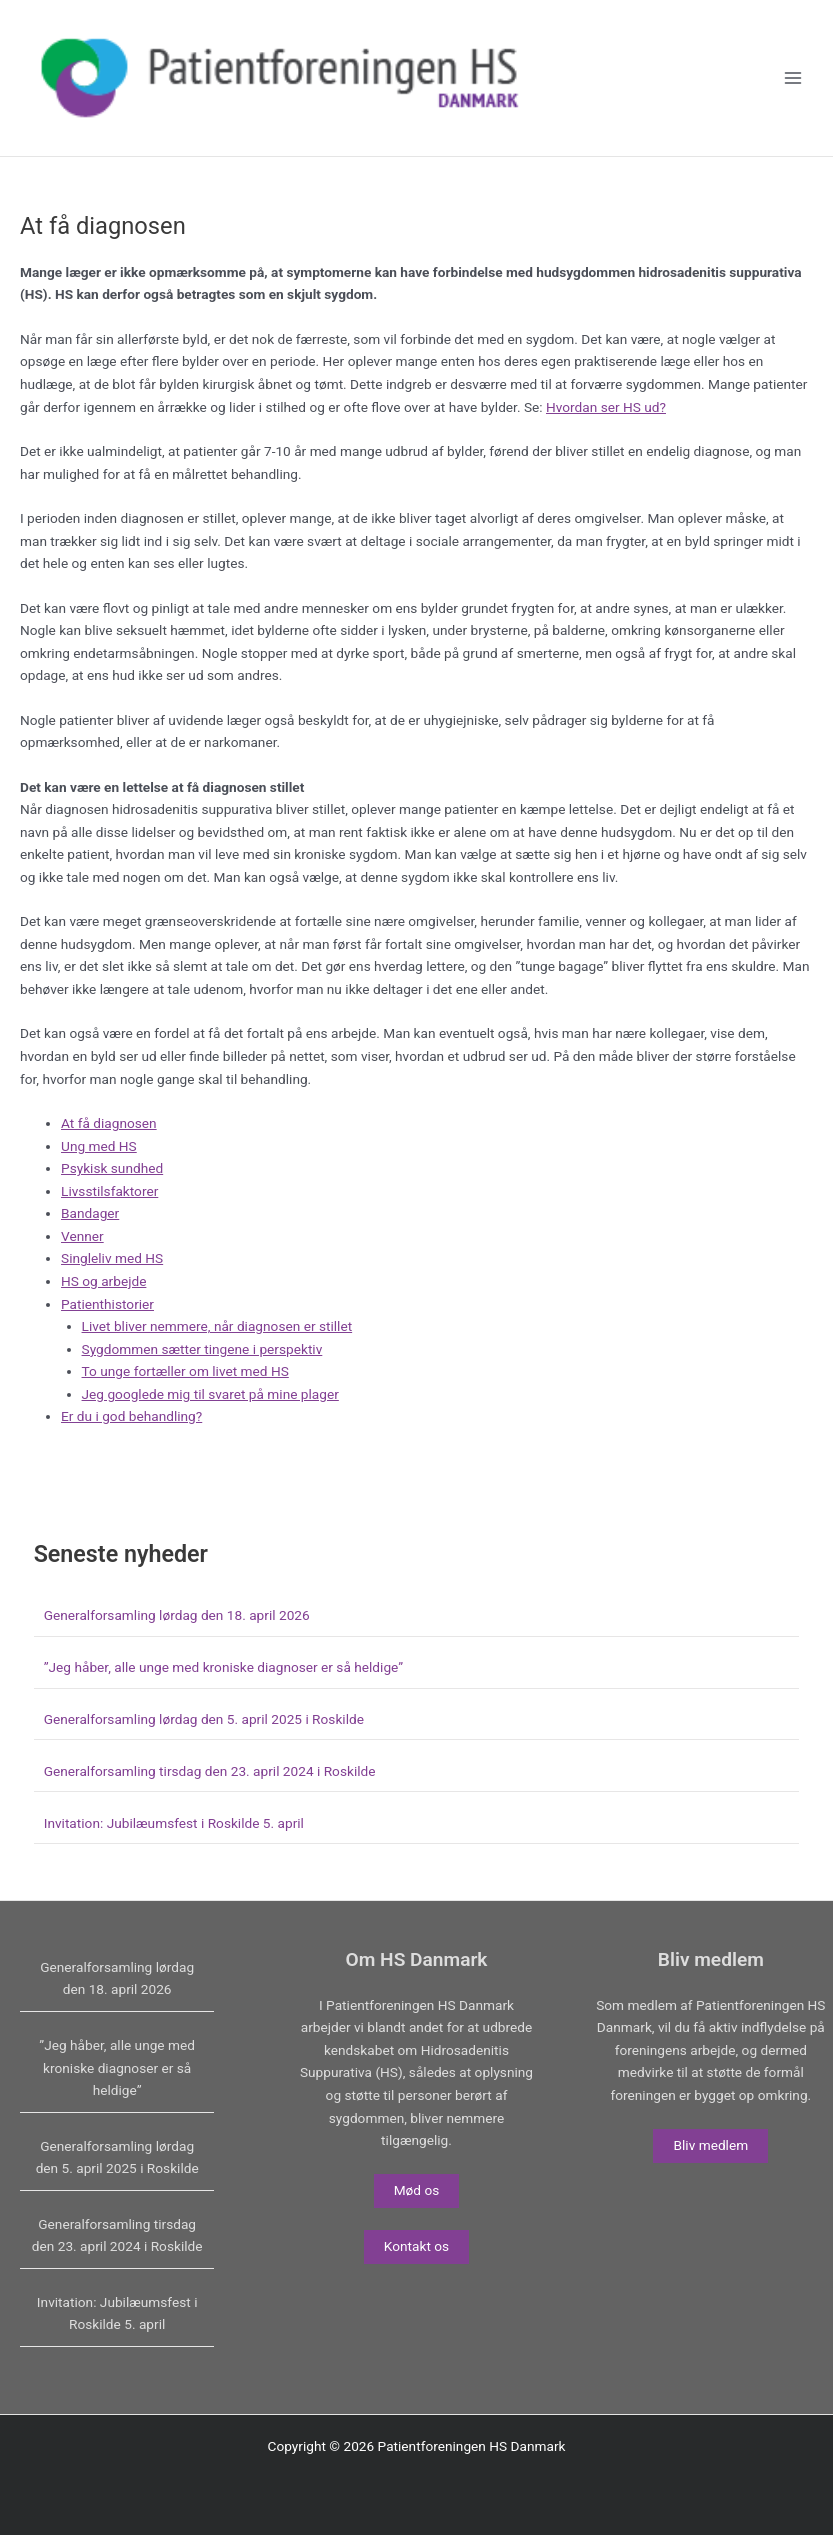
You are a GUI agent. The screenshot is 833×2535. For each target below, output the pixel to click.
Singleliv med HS (112, 1280)
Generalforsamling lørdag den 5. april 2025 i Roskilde (204, 1741)
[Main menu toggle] (793, 89)
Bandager (90, 1235)
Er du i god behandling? (131, 1438)
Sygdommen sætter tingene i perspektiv (202, 1370)
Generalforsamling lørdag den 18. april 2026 (177, 1637)
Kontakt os (416, 2246)
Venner (82, 1257)
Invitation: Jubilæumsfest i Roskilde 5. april (174, 1844)
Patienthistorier (107, 1325)
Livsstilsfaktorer (109, 1212)
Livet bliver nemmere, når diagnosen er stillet (217, 1348)
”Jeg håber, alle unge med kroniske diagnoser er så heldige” (223, 1689)
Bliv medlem (710, 2145)
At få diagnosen (109, 1145)
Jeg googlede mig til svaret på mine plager (210, 1415)
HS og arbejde (103, 1303)
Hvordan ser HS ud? (606, 428)
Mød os (417, 2190)
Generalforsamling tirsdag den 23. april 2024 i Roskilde (210, 1792)
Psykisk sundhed (112, 1190)
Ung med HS (99, 1167)
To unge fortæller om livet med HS (185, 1393)
